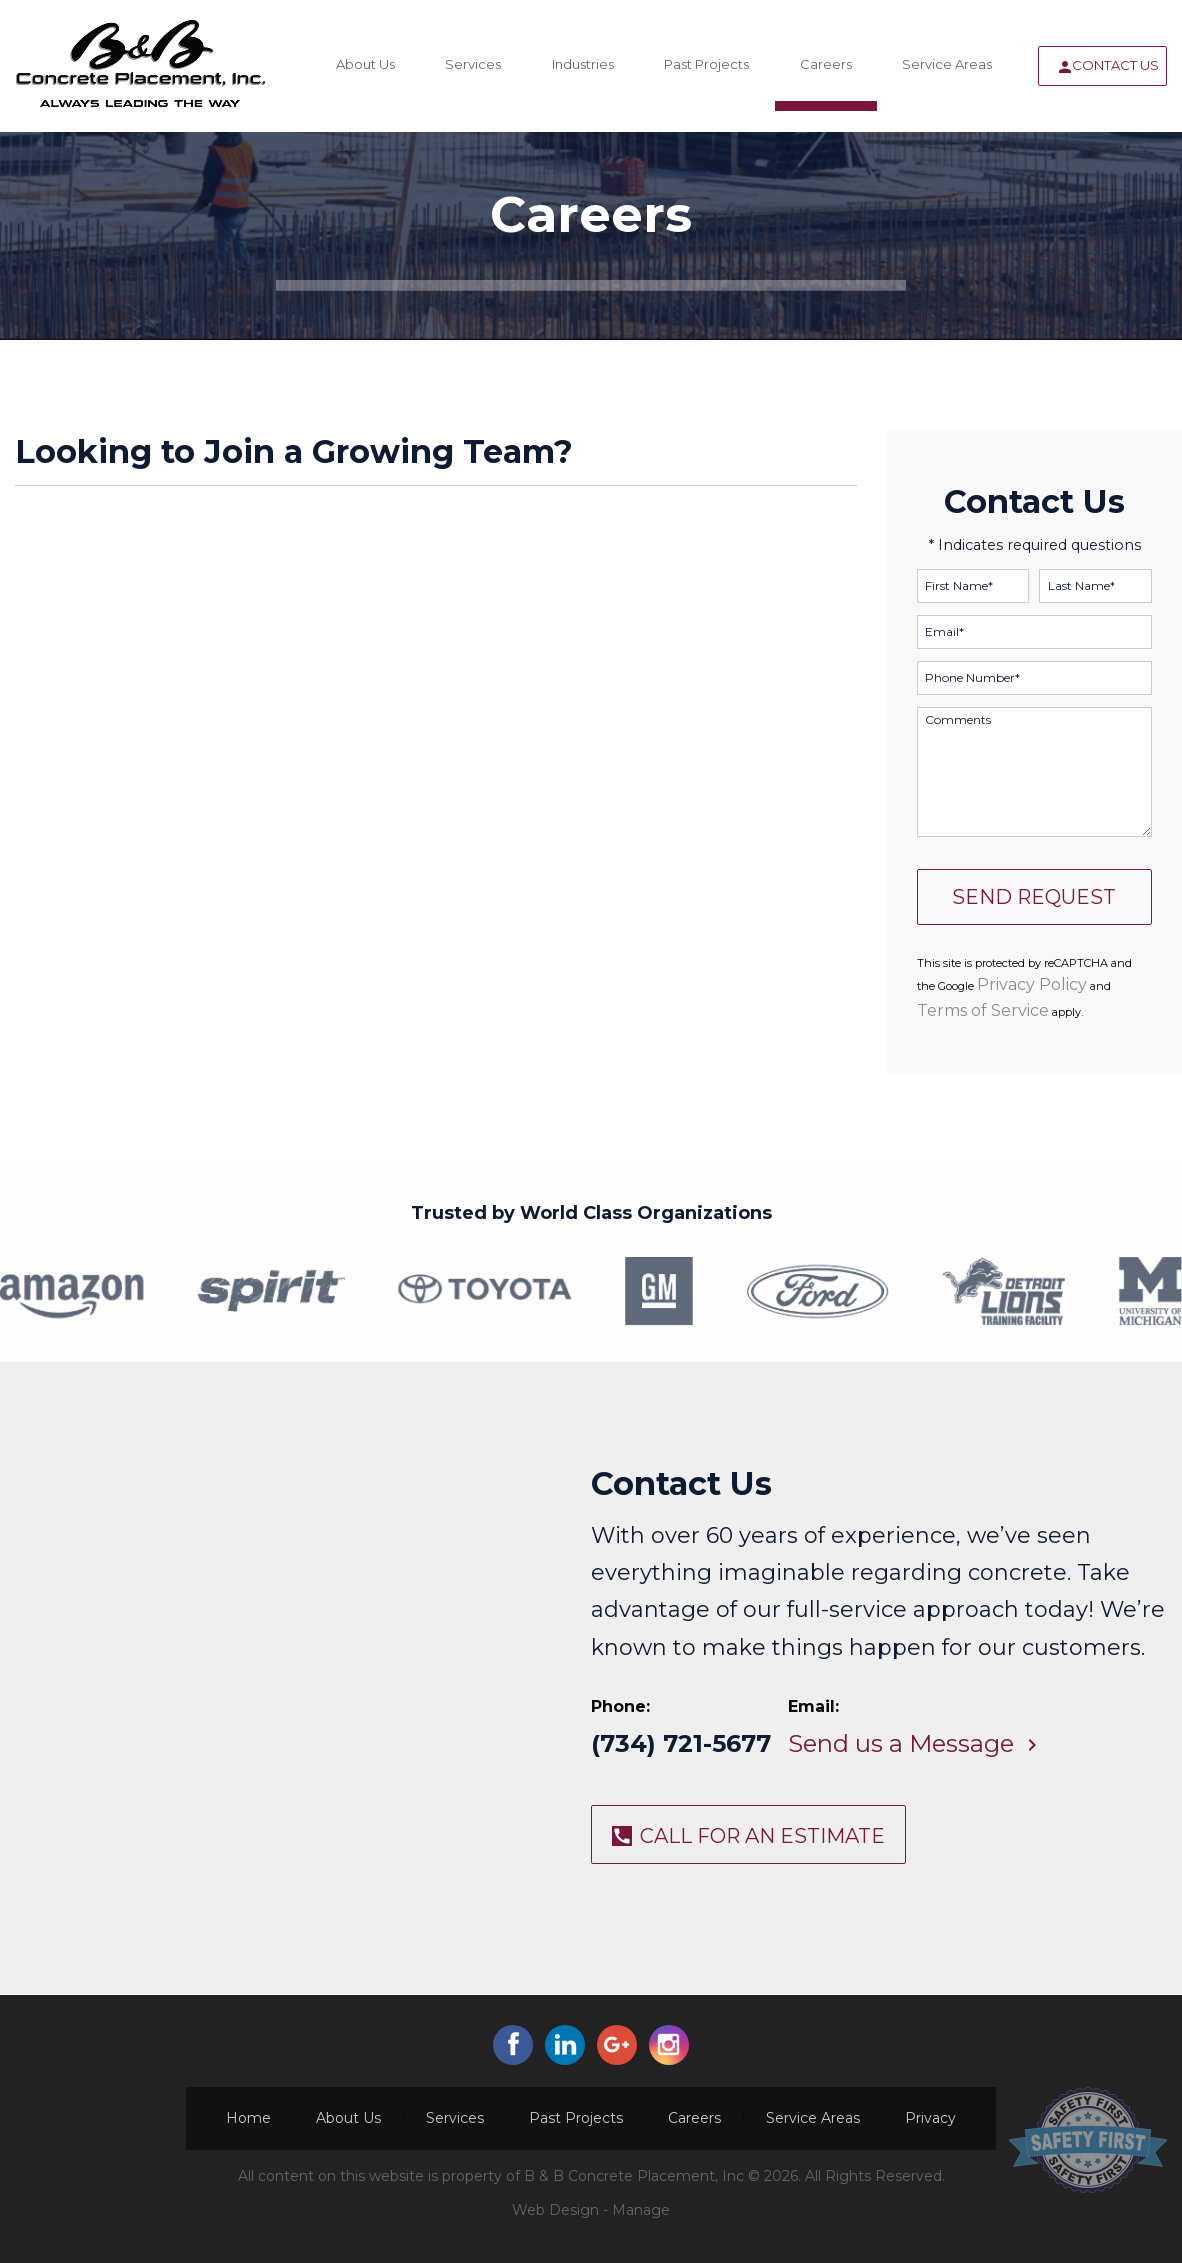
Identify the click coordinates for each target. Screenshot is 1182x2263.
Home (248, 2118)
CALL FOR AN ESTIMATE (762, 1836)
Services (473, 64)
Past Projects (706, 64)
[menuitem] (365, 66)
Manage (641, 2210)
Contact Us (1115, 65)
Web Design (555, 2210)
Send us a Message (901, 1743)
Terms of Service (983, 1010)
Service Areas (947, 64)
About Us (365, 64)
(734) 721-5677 (681, 1743)
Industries (583, 64)
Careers (826, 64)
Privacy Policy (1032, 984)
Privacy (930, 2118)
